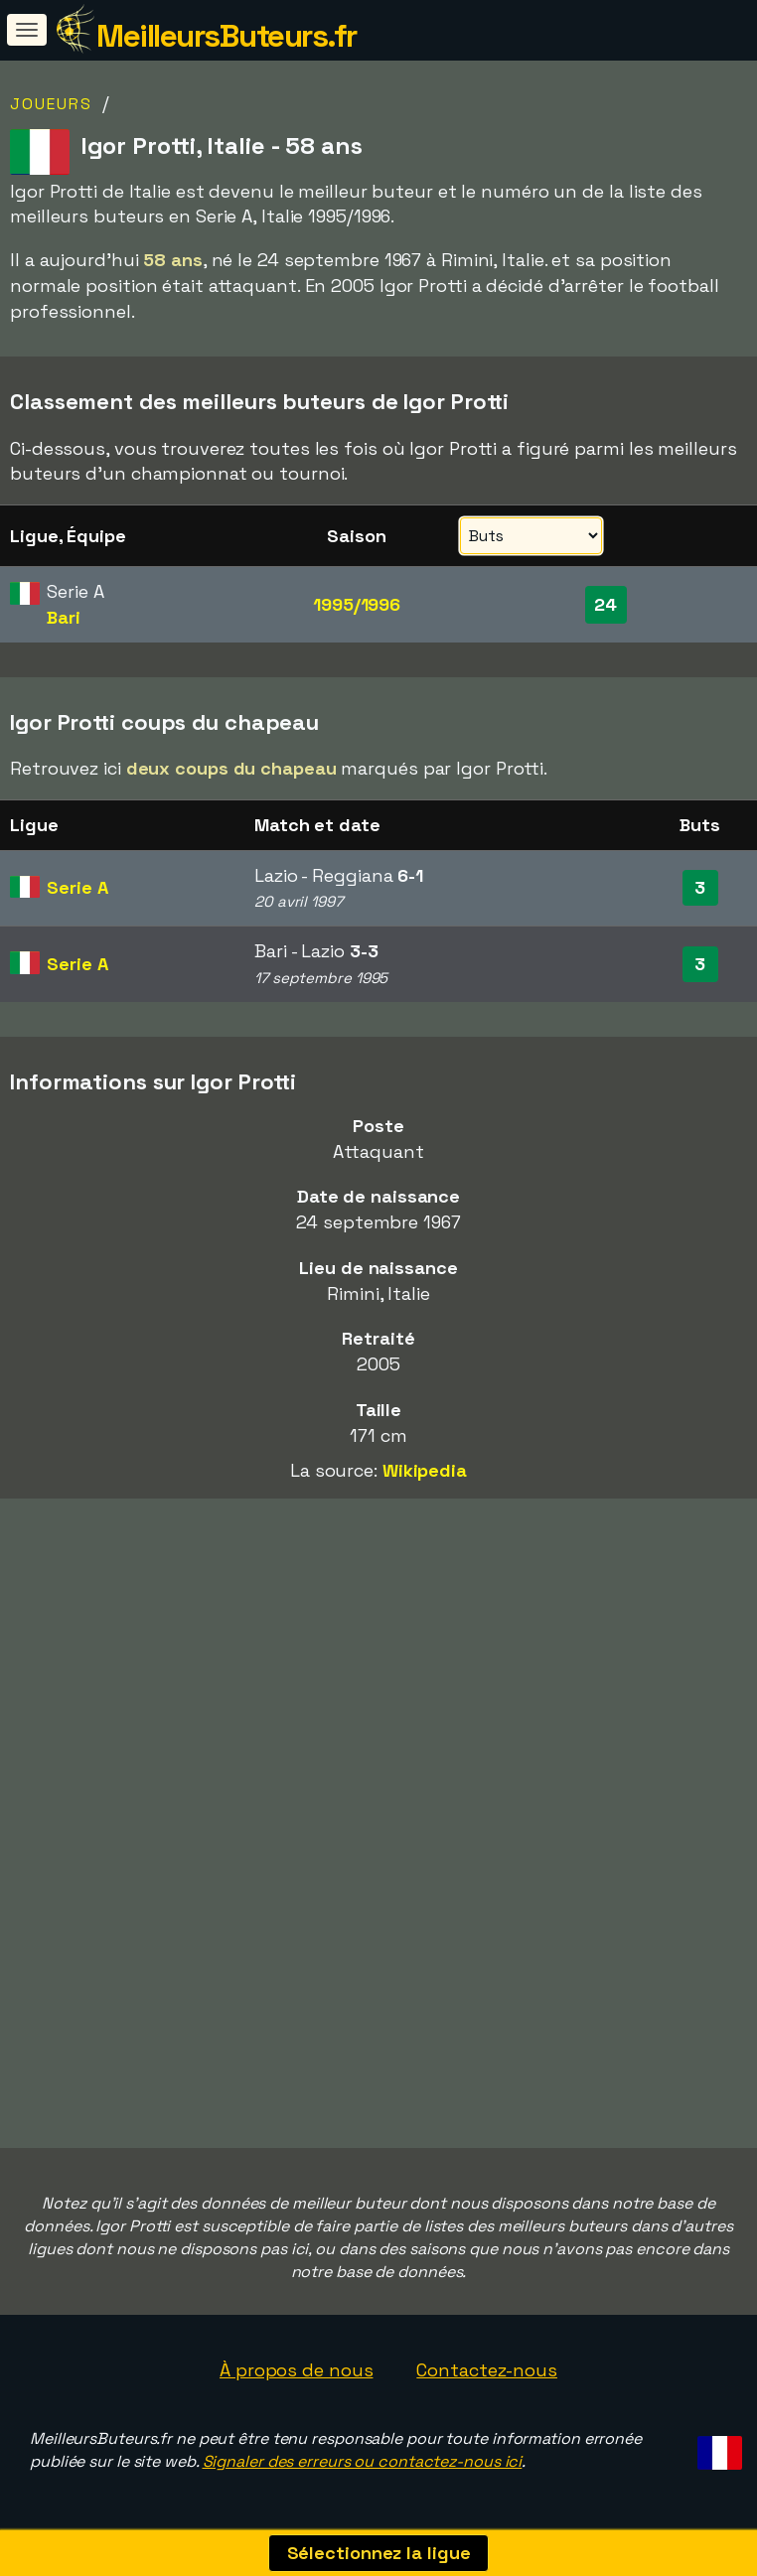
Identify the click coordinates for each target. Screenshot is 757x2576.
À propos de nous (296, 2370)
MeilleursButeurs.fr (226, 36)
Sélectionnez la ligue (379, 2552)
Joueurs (51, 103)
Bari (63, 617)
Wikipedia (424, 1470)
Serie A (77, 887)
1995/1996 (356, 604)
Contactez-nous (486, 2370)
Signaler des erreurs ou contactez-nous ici (363, 2461)
